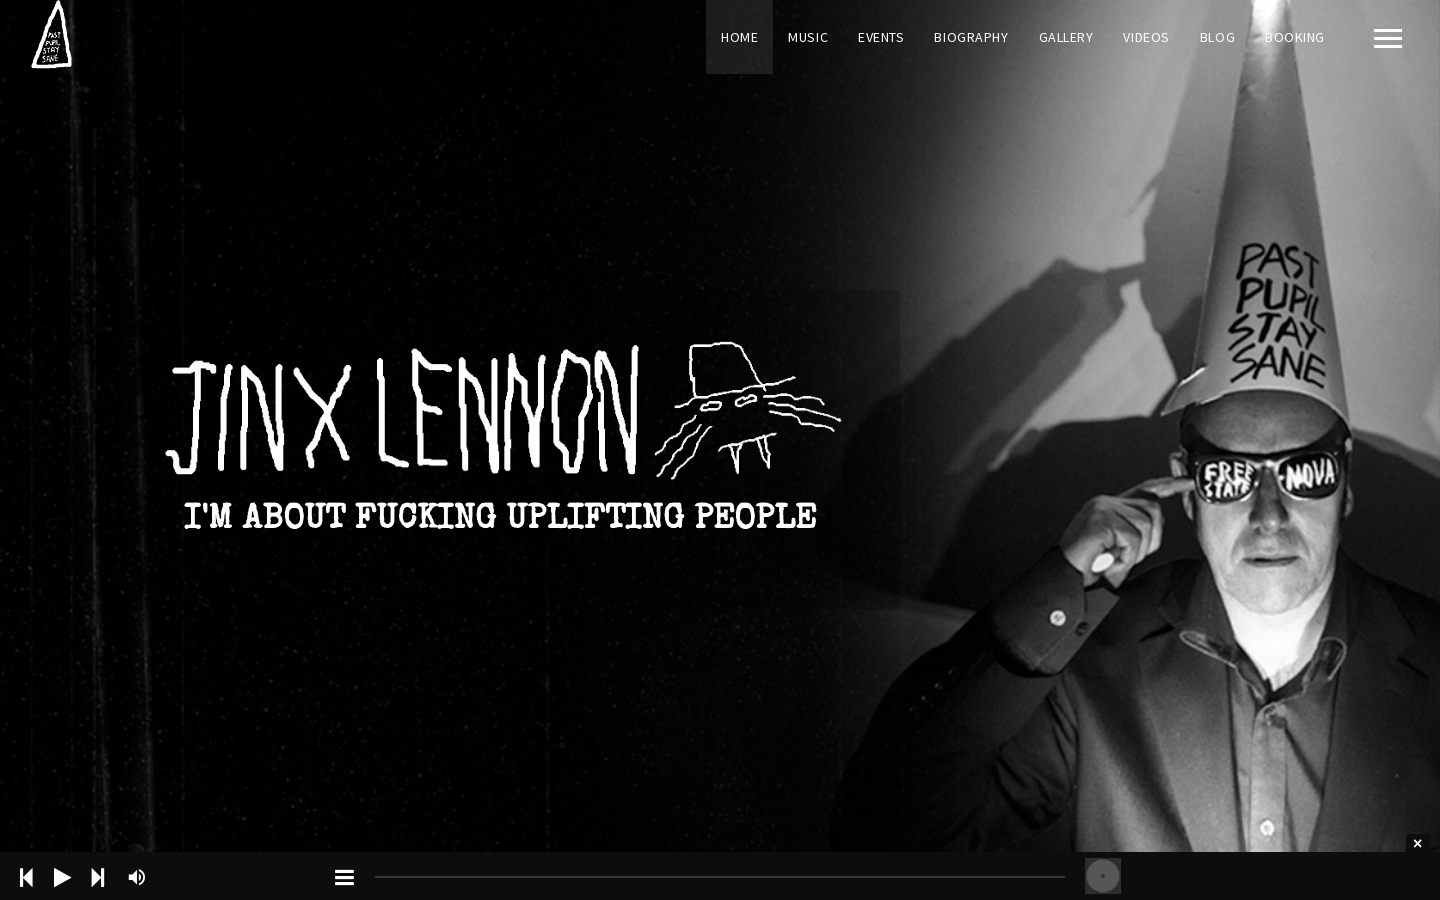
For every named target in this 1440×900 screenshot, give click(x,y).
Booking (1295, 37)
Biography (971, 37)
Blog (1217, 37)
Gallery (1066, 37)
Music (808, 37)
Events (881, 37)
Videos (1146, 37)
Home (739, 37)
